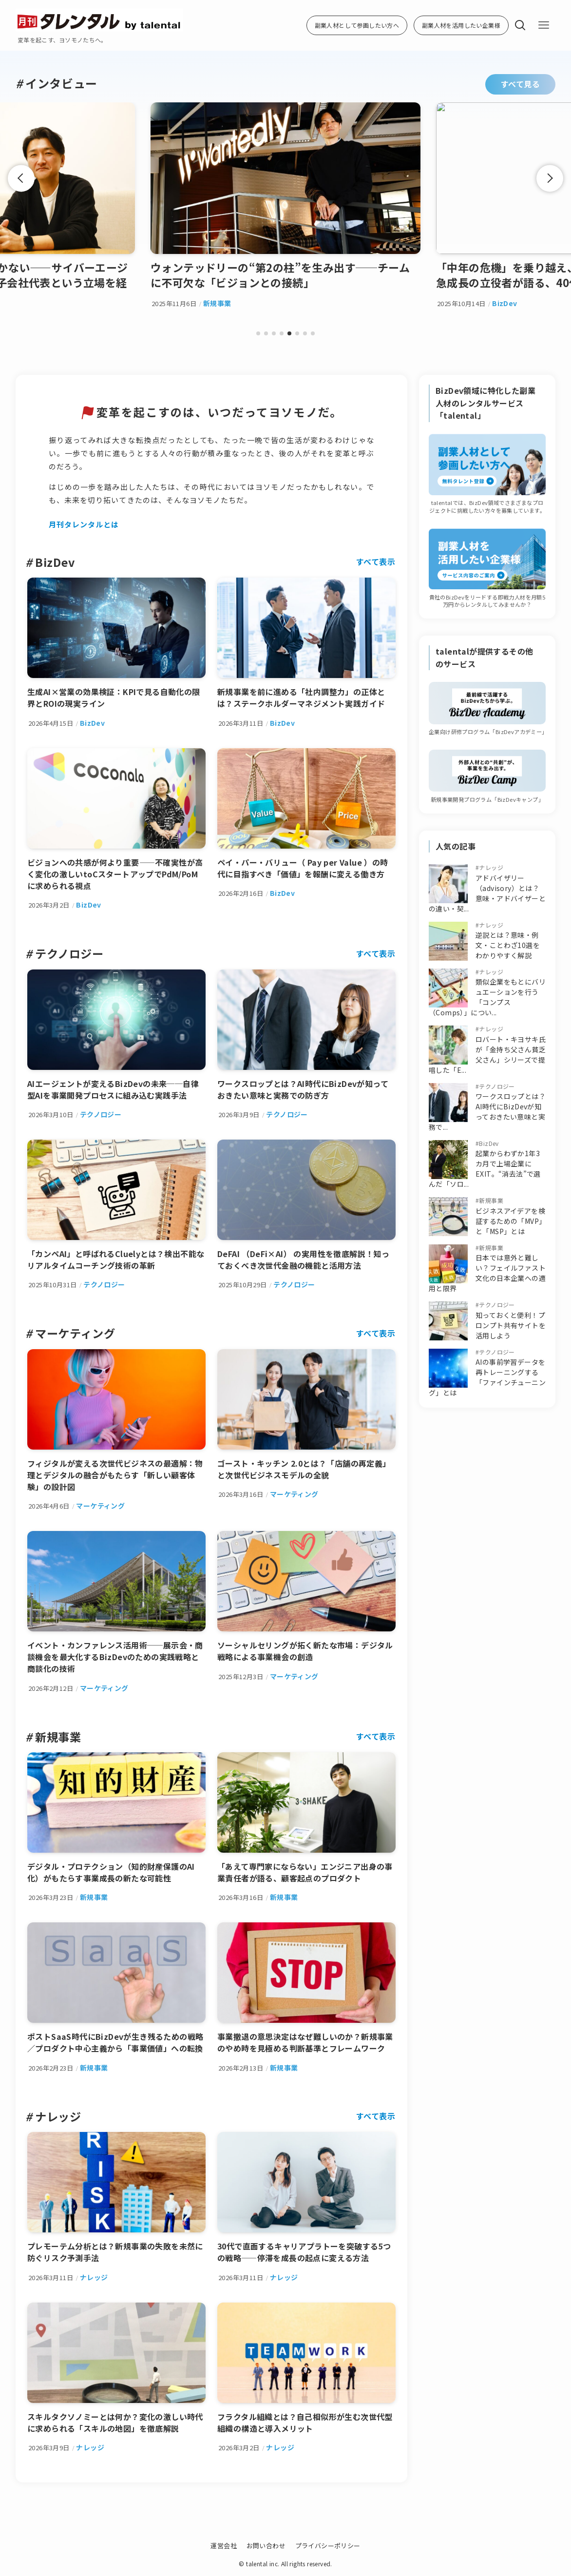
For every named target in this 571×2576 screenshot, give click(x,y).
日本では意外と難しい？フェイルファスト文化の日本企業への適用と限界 (487, 1273)
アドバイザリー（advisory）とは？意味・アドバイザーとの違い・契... (487, 893)
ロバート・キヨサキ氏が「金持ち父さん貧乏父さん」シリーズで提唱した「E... (487, 1054)
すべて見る (520, 84)
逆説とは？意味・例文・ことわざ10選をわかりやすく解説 (508, 945)
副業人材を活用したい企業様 (461, 25)
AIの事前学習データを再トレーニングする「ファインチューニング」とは (487, 1377)
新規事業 (491, 1200)
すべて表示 (375, 561)
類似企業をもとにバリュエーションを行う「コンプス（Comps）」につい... (487, 997)
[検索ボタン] (520, 25)
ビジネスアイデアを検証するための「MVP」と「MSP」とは (510, 1221)
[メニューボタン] (543, 25)
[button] (258, 333)
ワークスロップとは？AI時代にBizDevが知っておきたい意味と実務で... (487, 1111)
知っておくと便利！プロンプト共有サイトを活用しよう (511, 1325)
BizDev (488, 1143)
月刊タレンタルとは (84, 524)
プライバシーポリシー (328, 2545)
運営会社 (223, 2545)
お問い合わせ (266, 2545)
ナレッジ (491, 867)
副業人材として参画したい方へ (357, 25)
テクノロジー (496, 1086)
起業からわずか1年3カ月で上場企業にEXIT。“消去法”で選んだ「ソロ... (485, 1168)
